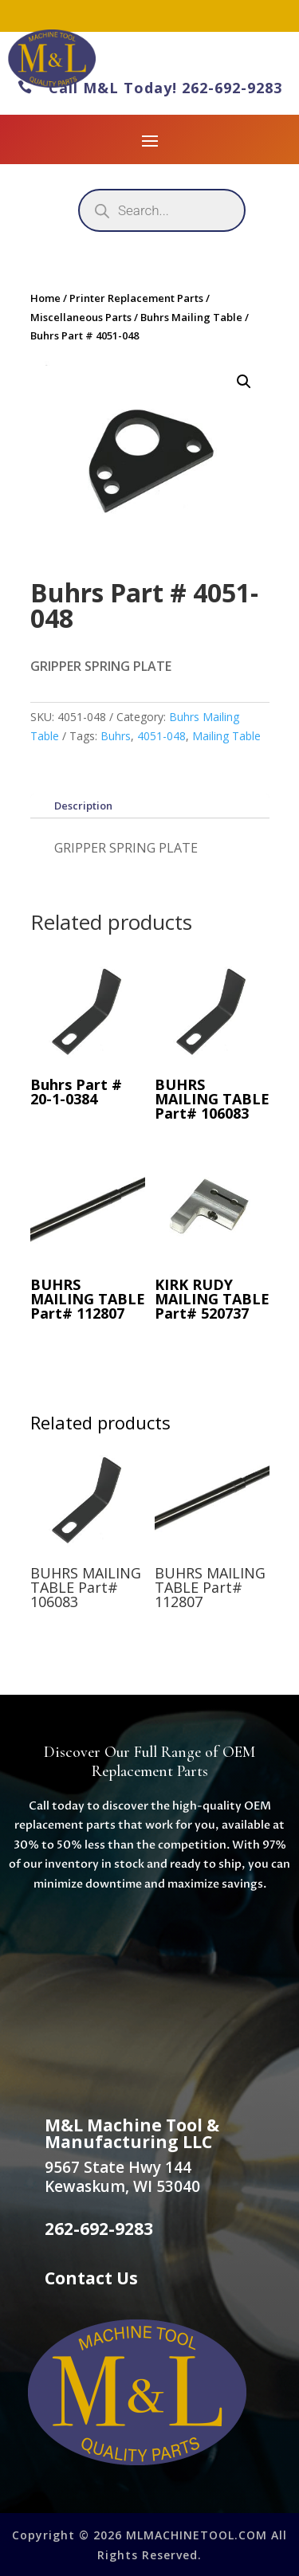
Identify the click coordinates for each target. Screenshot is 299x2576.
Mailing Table (226, 735)
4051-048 (161, 735)
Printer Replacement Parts (136, 298)
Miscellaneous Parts (81, 317)
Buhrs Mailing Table (191, 317)
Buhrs (115, 735)
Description (83, 805)
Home (45, 298)
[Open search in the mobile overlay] (162, 210)
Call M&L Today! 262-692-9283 (150, 87)
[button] (244, 381)
